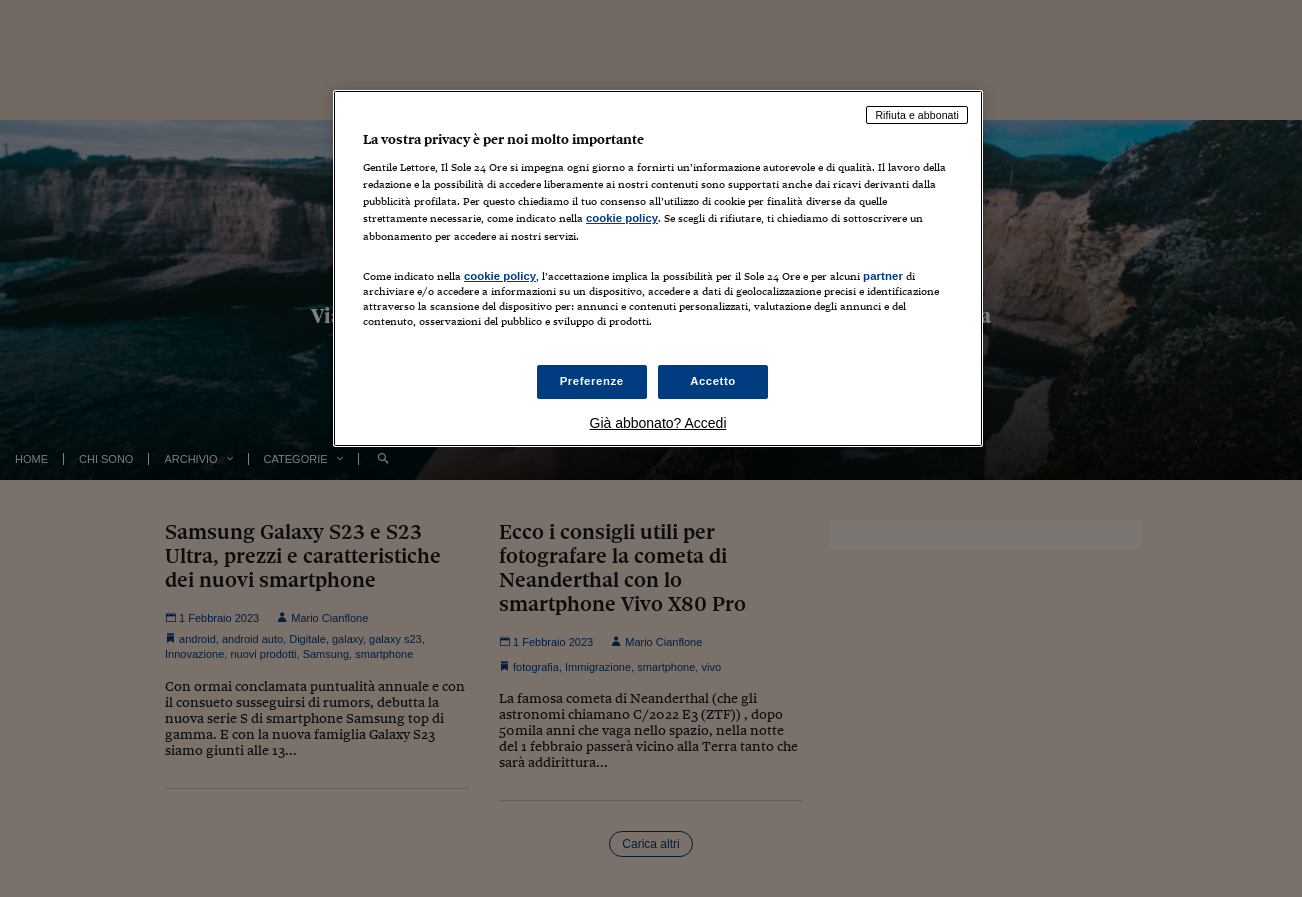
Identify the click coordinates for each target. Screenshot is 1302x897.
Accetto (713, 381)
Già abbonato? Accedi (658, 423)
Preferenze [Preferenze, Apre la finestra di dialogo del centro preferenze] (592, 381)
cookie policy (622, 218)
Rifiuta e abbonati (917, 115)
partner (883, 276)
